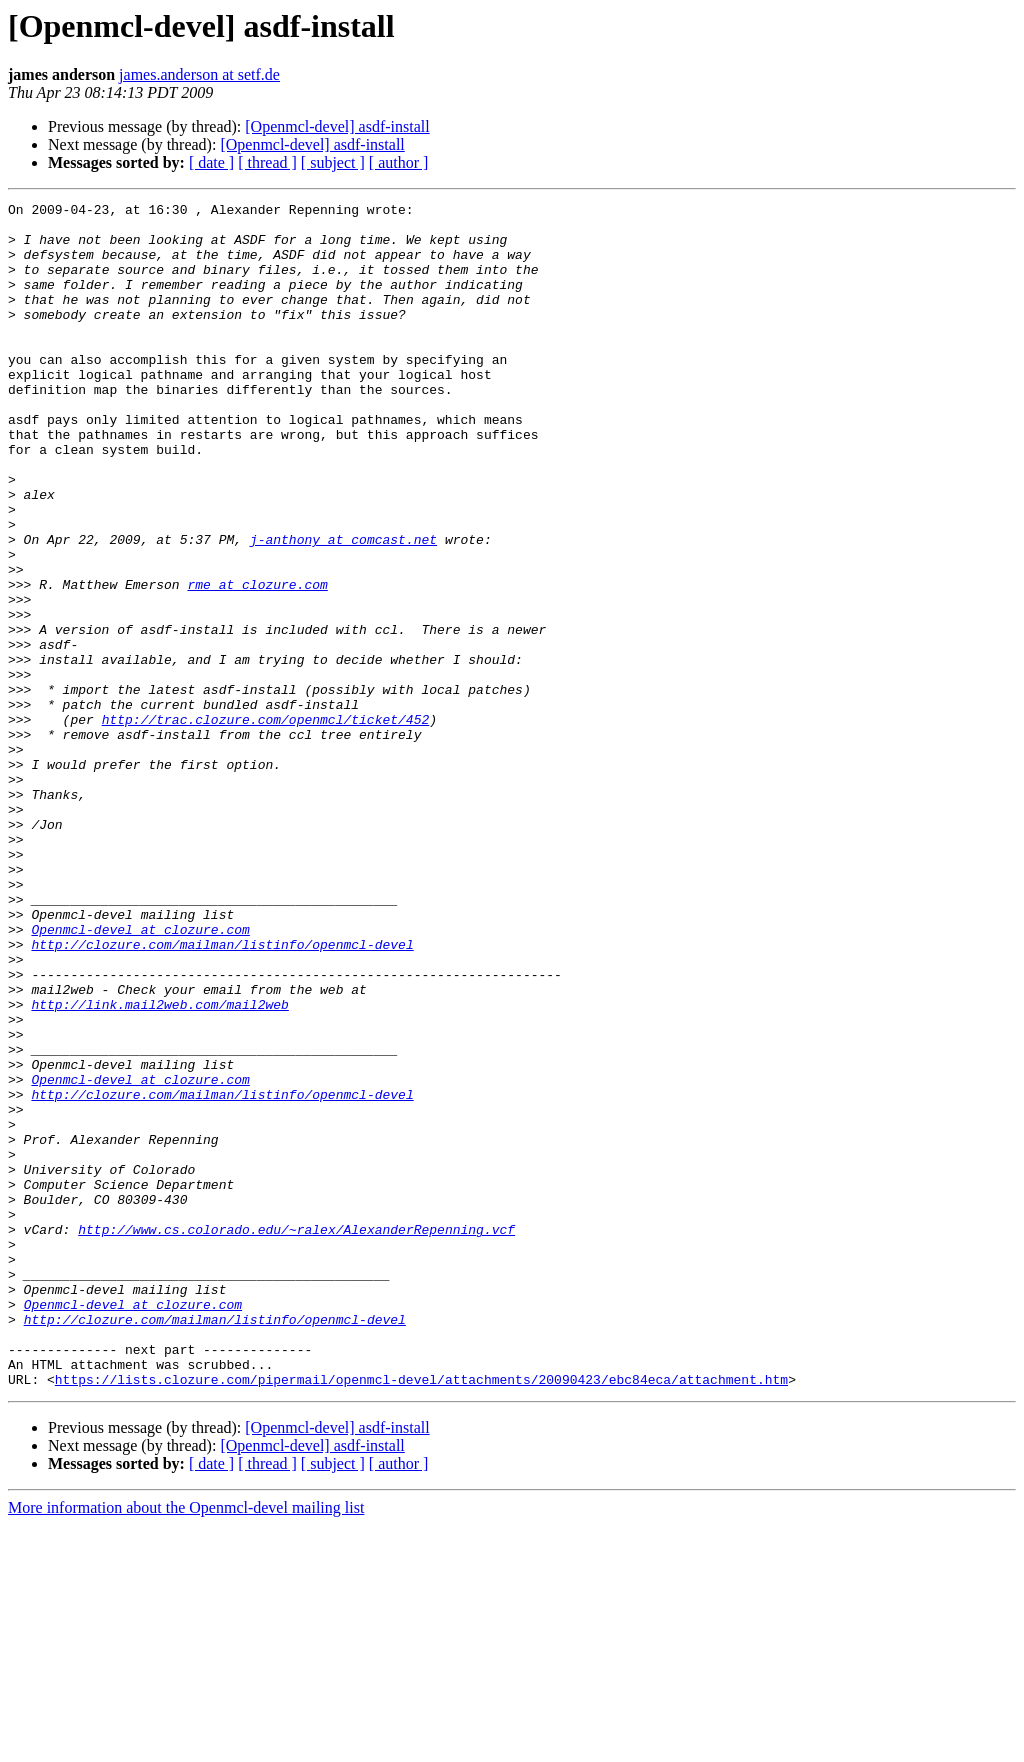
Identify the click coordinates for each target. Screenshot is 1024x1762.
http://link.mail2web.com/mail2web (159, 1166)
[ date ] (211, 162)
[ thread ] (267, 162)
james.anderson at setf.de (199, 74)
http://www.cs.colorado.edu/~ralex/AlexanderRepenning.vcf (296, 1436)
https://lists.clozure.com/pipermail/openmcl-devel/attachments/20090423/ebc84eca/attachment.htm (421, 1616)
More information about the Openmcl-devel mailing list (186, 1744)
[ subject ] (333, 162)
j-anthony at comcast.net (343, 608)
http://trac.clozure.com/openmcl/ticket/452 (266, 824)
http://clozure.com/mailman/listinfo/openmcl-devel (222, 1094)
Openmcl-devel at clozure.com (140, 1076)
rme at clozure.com (257, 662)
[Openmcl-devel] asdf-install (337, 126)
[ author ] (399, 162)
